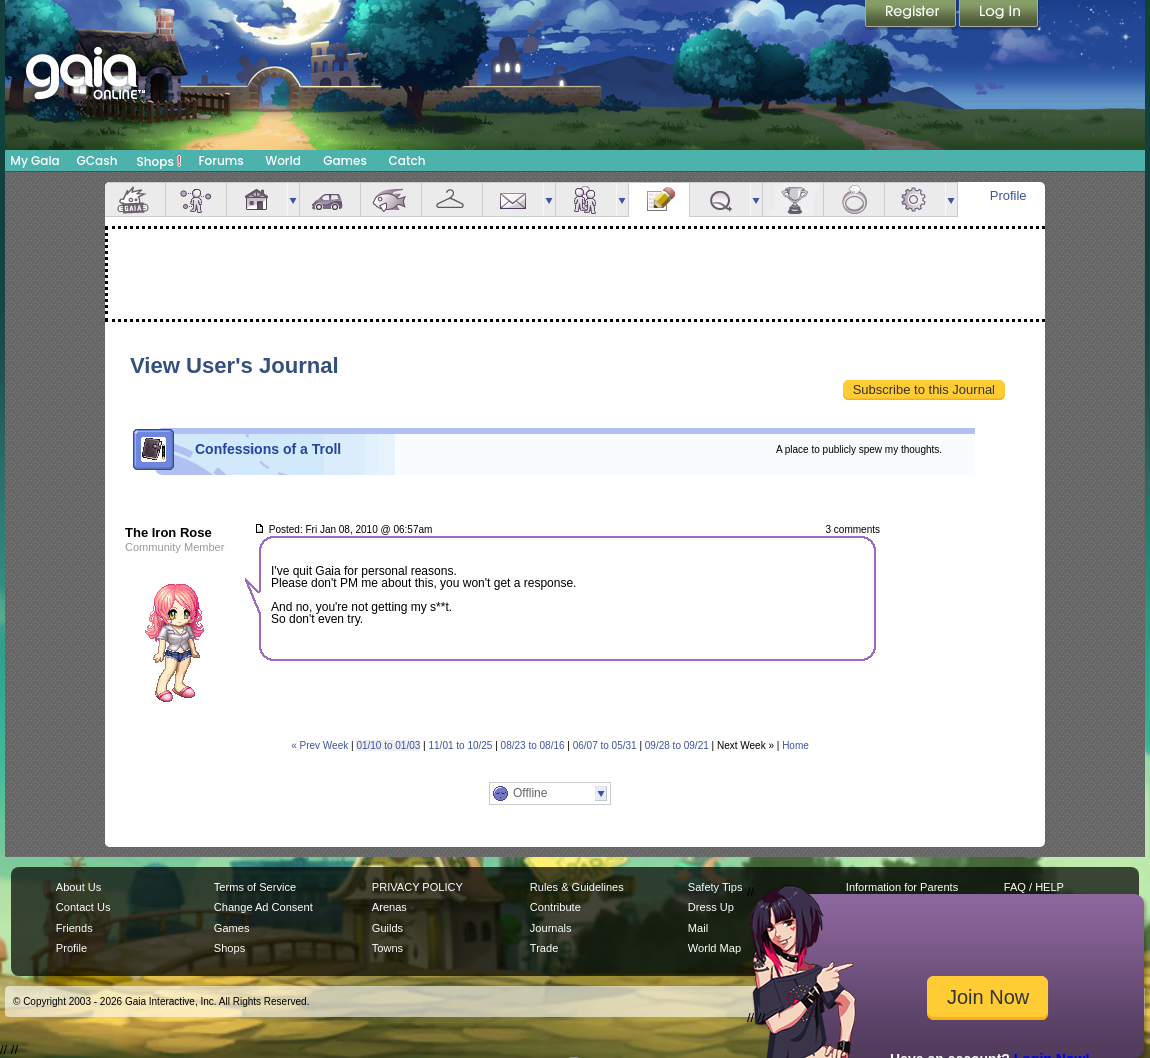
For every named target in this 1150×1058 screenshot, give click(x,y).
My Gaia (34, 160)
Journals (551, 928)
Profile (1008, 195)
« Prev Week (319, 745)
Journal (659, 199)
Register (912, 15)
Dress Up (711, 907)
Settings (915, 199)
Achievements (793, 199)
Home (795, 745)
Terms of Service (255, 887)
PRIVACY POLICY (417, 887)
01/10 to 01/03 (388, 745)
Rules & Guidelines (577, 887)
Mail (513, 199)
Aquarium (391, 199)
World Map (714, 948)
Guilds (387, 928)
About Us (78, 887)
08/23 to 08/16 (533, 745)
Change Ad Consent (263, 907)
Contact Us (83, 907)
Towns (387, 948)
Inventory (452, 199)
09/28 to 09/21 (677, 745)
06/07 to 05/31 (605, 745)
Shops (159, 161)
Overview (135, 199)
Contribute (555, 907)
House (257, 199)
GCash (97, 160)
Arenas (389, 907)
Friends (586, 199)
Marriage (854, 199)
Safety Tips (715, 887)
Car (330, 199)
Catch (407, 160)
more (293, 199)
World (283, 160)
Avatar (196, 199)
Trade (544, 948)
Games (345, 160)
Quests (720, 199)
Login (999, 15)
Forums (220, 160)
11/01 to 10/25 (460, 745)
